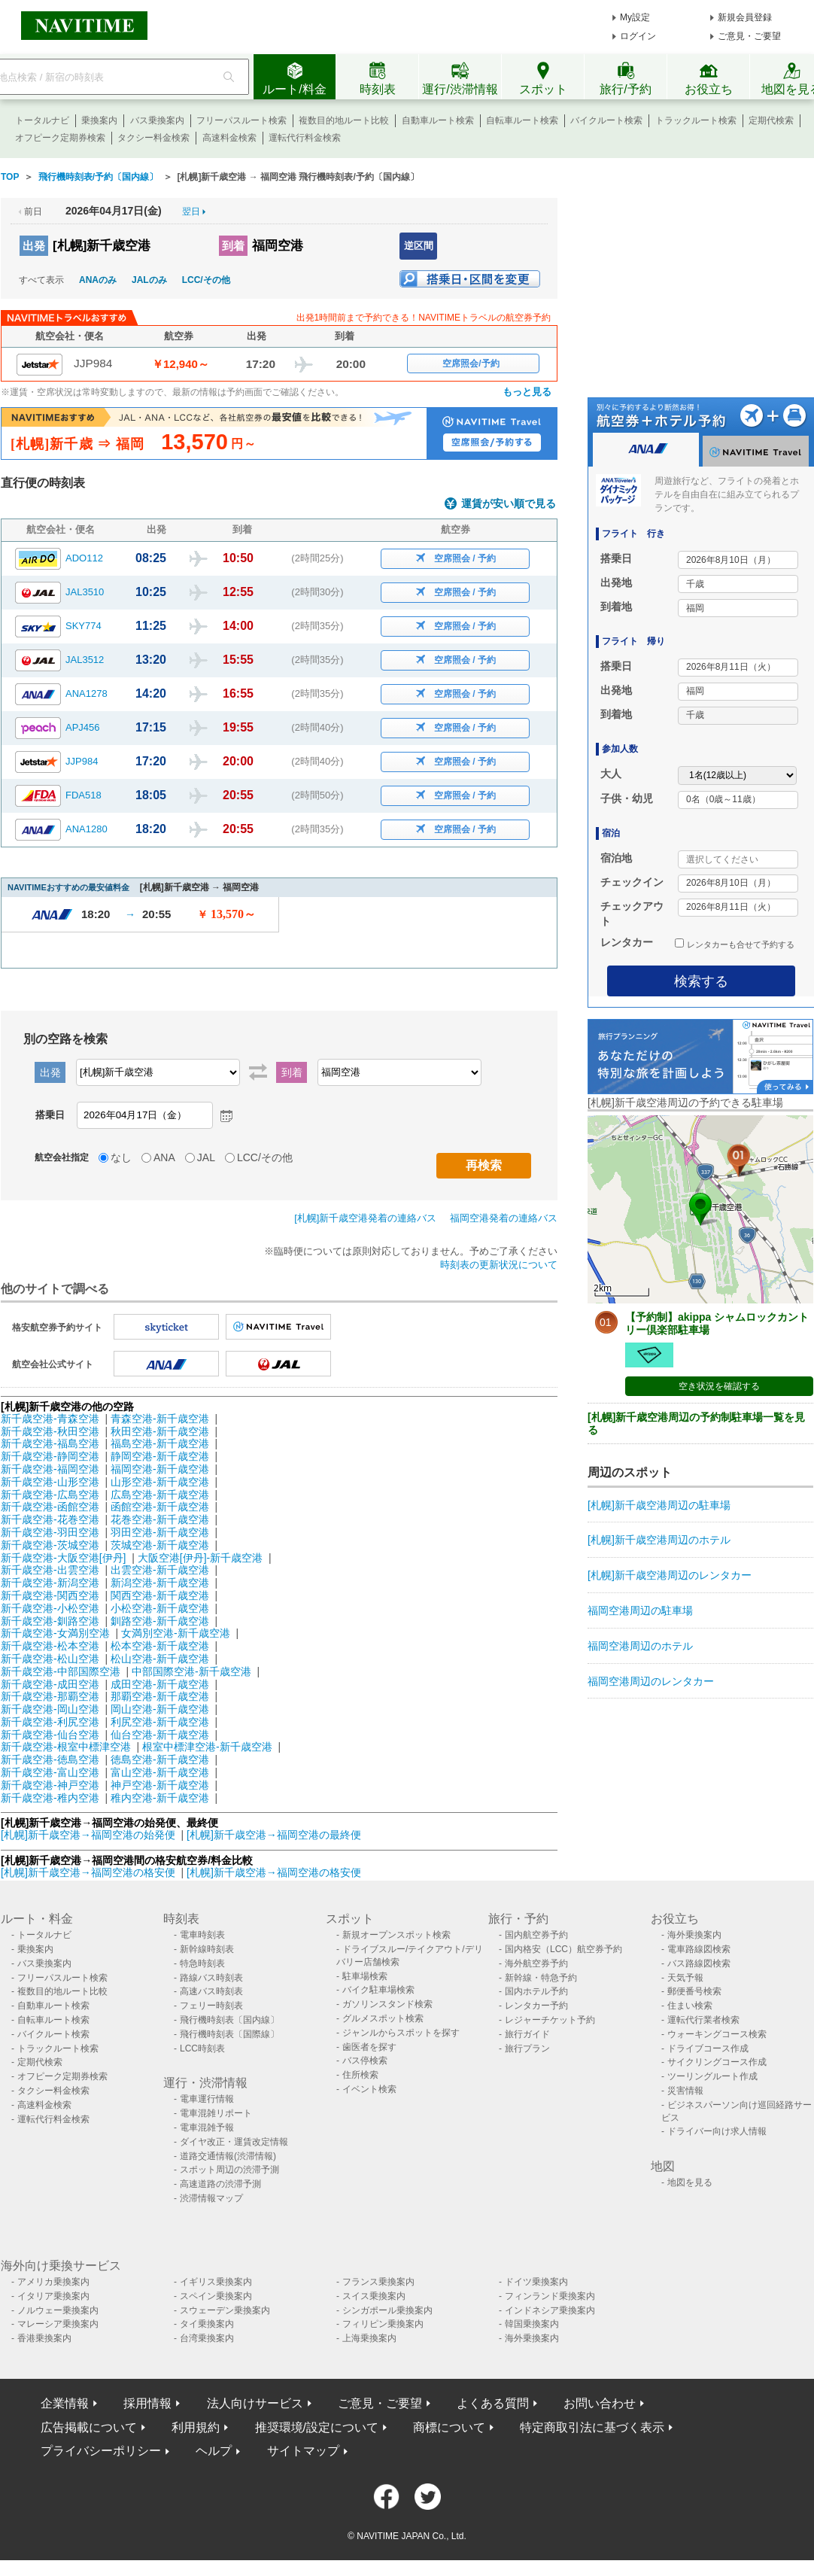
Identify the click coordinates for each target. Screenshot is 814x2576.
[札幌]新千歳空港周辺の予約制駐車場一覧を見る (696, 1423)
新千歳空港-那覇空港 (50, 1696)
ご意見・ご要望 (749, 36)
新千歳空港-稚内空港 (50, 1798)
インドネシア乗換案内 (550, 2310)
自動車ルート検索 (438, 120)
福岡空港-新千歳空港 (160, 1469)
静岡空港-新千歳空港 (160, 1456)
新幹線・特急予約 (541, 1977)
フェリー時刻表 (211, 2005)
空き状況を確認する (719, 1386)
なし (121, 1157)
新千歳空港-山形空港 (50, 1482)
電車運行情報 (207, 2099)
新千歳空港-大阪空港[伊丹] (63, 1558)
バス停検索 (364, 2060)
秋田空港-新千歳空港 (160, 1431)
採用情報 (147, 2403)
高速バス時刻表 (211, 1991)
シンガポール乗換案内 (387, 2310)
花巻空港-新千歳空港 (160, 1519)
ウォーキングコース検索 (717, 2034)
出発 (34, 245)
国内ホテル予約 (536, 1991)
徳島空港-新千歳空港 (160, 1759)
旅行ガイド (527, 2034)
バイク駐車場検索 (378, 1989)
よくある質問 (493, 2403)
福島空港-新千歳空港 (160, 1443)
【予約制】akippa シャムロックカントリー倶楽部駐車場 (717, 1323)
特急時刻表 (202, 1963)
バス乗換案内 (157, 120)
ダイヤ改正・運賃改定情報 (234, 2142)
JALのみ (149, 280)
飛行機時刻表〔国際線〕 (229, 2034)
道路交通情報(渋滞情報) (228, 2156)
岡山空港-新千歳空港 (160, 1709)
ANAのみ (98, 280)
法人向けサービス (255, 2403)
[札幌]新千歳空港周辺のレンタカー (670, 1575)
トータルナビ (42, 120)
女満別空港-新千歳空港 (175, 1633)
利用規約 (196, 2427)
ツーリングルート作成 (712, 2076)
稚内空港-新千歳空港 (160, 1798)
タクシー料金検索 (153, 137)
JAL (206, 1157)
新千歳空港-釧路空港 (50, 1621)
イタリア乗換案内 (53, 2296)
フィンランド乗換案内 (550, 2296)
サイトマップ (303, 2450)
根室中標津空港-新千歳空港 (207, 1747)
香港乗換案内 (44, 2338)
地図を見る (689, 2182)
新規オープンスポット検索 (396, 1935)
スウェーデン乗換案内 (225, 2310)
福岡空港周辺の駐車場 (640, 1610)
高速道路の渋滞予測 (220, 2184)
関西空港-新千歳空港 (160, 1595)
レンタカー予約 (536, 2005)
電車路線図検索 (698, 1949)
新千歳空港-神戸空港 (50, 1785)
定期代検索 (771, 120)
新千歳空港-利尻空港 (50, 1722)
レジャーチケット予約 (550, 2020)
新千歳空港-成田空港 (50, 1684)
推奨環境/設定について (316, 2427)
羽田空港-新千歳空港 (160, 1532)
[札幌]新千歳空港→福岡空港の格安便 (89, 1872)
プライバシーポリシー (101, 2450)
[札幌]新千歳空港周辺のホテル (659, 1540)
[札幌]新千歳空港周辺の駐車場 (659, 1505)
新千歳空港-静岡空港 (50, 1456)
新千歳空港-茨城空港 (50, 1545)
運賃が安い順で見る (508, 503)
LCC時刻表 (202, 2048)
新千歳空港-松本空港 (50, 1646)
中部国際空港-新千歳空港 (191, 1671)
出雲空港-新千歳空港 (160, 1570)
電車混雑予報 (207, 2127)
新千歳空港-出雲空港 (50, 1570)
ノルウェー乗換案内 (58, 2310)
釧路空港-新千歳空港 (160, 1621)
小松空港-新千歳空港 (160, 1608)
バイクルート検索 (606, 120)
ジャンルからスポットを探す (401, 2032)
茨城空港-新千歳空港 (160, 1545)
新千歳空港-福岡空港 (50, 1469)
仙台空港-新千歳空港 (160, 1735)
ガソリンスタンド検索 (387, 2004)
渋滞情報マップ (211, 2198)
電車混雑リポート (216, 2113)
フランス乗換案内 (378, 2281)
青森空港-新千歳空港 (160, 1419)
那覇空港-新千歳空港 (160, 1696)
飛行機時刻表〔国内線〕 (229, 2020)
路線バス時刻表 (211, 1977)
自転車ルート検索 (522, 120)
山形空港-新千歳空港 (160, 1482)
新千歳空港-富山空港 (50, 1772)
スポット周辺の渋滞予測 (229, 2169)
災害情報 (685, 2090)
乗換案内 (99, 120)
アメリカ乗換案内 (53, 2281)
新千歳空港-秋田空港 (50, 1431)
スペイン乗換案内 (216, 2296)
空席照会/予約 (470, 363)
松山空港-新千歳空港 (160, 1659)
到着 (233, 245)
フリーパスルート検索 (241, 120)
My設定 (635, 17)
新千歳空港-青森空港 (50, 1419)
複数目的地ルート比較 (344, 120)
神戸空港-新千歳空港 (160, 1785)
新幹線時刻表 (207, 1949)
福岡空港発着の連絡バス (503, 1218)
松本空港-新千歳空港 (160, 1646)
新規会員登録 (745, 17)
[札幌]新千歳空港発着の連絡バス (365, 1218)
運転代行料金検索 (305, 137)
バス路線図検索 (698, 1963)
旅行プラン (527, 2048)
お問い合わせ (599, 2403)
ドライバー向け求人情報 (717, 2131)
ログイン (638, 36)
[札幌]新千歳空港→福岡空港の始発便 (89, 1835)
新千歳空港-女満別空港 (55, 1633)
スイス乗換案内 (373, 2296)
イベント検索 (369, 2089)
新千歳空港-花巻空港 (50, 1519)
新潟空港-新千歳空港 (160, 1583)
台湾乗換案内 (207, 2338)
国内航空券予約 (536, 1935)
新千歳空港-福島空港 (50, 1443)
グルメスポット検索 (383, 2018)
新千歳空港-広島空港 (50, 1495)
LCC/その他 (206, 280)
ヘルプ (214, 2450)
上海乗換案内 (369, 2338)
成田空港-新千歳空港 (160, 1684)
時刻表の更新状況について (498, 1264)
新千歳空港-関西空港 (50, 1595)
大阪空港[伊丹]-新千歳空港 (200, 1558)
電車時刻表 (202, 1935)
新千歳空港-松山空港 (50, 1659)
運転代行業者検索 (703, 2020)
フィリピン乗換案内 (383, 2324)
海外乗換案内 (694, 1935)
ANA (164, 1157)
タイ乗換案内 (207, 2324)
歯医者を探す (369, 2047)
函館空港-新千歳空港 (160, 1507)
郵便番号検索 (694, 1991)
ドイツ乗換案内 (536, 2281)
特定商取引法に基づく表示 (592, 2427)
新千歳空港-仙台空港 (50, 1735)
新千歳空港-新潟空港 (50, 1583)
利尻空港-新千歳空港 (160, 1722)
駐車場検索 (364, 1976)
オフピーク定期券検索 (60, 137)
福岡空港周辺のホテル (640, 1646)
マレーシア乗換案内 (58, 2324)
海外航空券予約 (536, 1963)
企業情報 (65, 2403)
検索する (701, 981)
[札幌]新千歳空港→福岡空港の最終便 (274, 1835)
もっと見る (527, 391)
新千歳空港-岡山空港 (50, 1709)
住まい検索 (689, 2005)
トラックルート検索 (696, 120)
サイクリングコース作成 (717, 2062)
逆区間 (418, 245)
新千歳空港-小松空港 (50, 1608)
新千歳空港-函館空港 (50, 1507)
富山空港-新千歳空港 (160, 1772)
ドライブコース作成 (708, 2048)
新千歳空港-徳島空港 (50, 1759)
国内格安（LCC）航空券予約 (563, 1949)
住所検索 (360, 2075)
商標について (449, 2427)
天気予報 (685, 1977)
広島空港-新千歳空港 (160, 1495)
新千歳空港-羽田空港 (50, 1532)
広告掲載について (89, 2427)
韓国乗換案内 (532, 2324)
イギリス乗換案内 (216, 2281)
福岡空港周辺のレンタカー (651, 1681)
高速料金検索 (229, 137)
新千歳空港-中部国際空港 (60, 1671)
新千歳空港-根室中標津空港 (66, 1747)
